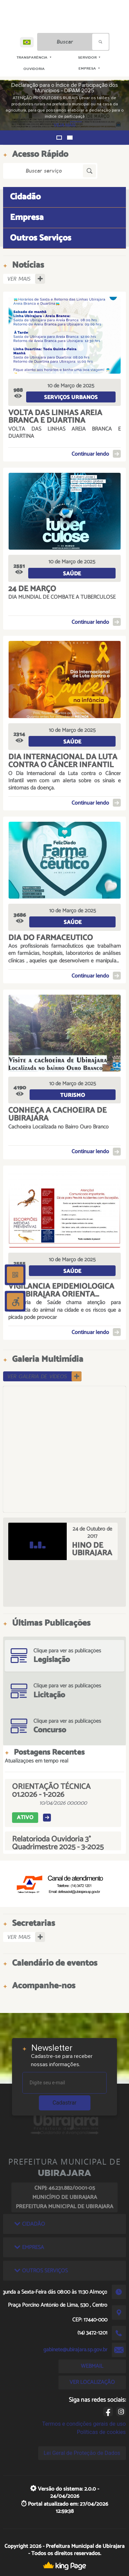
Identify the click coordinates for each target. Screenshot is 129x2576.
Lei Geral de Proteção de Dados (82, 2453)
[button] (59, 138)
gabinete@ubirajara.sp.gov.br (75, 2349)
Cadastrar (65, 2102)
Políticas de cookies (101, 2432)
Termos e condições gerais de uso (84, 2424)
